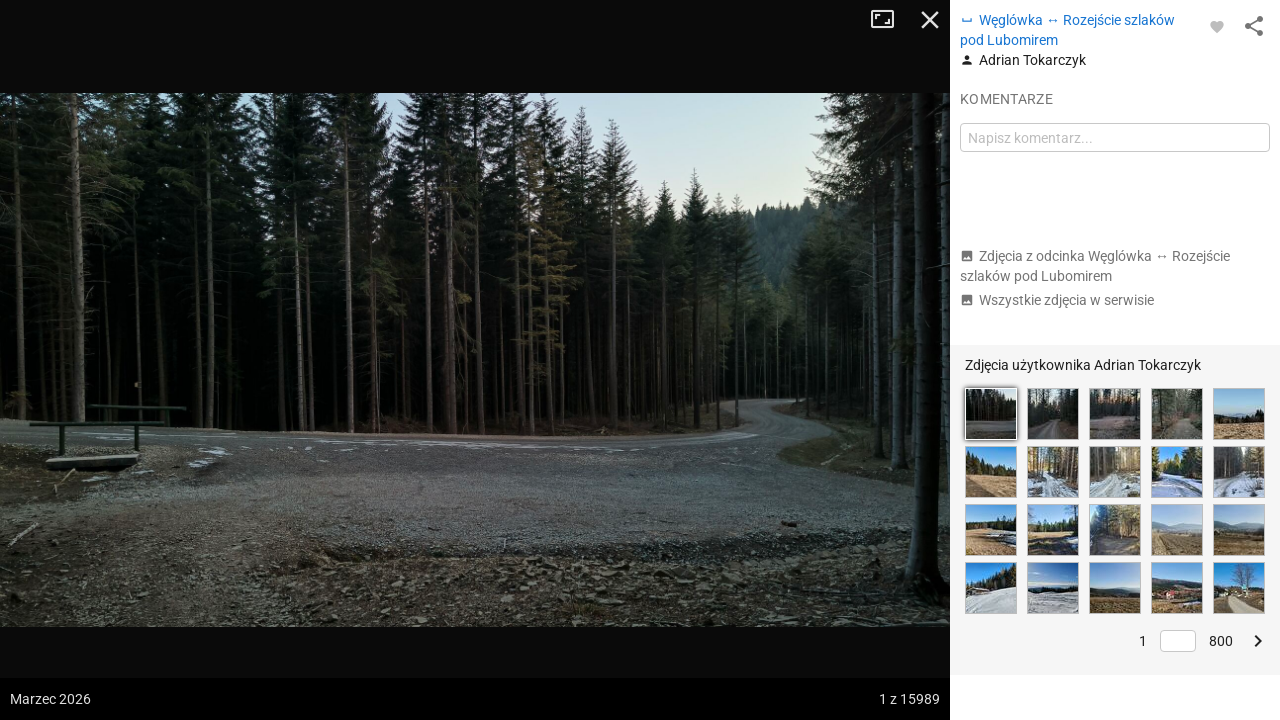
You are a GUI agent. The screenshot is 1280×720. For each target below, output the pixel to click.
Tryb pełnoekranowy (890, 20)
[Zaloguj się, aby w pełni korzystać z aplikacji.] (1217, 26)
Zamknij (930, 20)
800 (1221, 641)
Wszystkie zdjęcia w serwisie (1057, 300)
